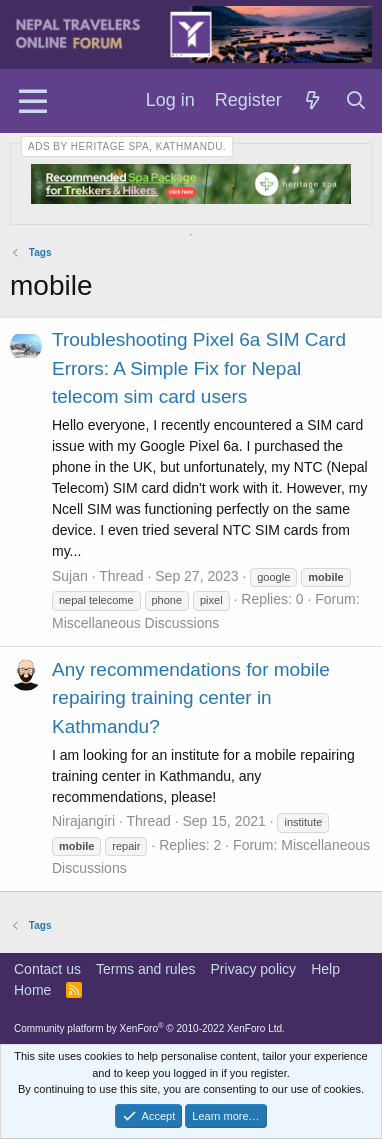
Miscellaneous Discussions (135, 623)
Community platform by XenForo (149, 1028)
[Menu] (32, 101)
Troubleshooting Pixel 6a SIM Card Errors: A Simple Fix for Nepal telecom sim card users (199, 368)
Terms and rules (146, 969)
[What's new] (313, 101)
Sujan (70, 576)
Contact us (47, 969)
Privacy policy (254, 969)
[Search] (356, 101)
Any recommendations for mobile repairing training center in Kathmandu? (191, 698)
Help (325, 969)
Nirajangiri (83, 821)
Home (32, 990)
